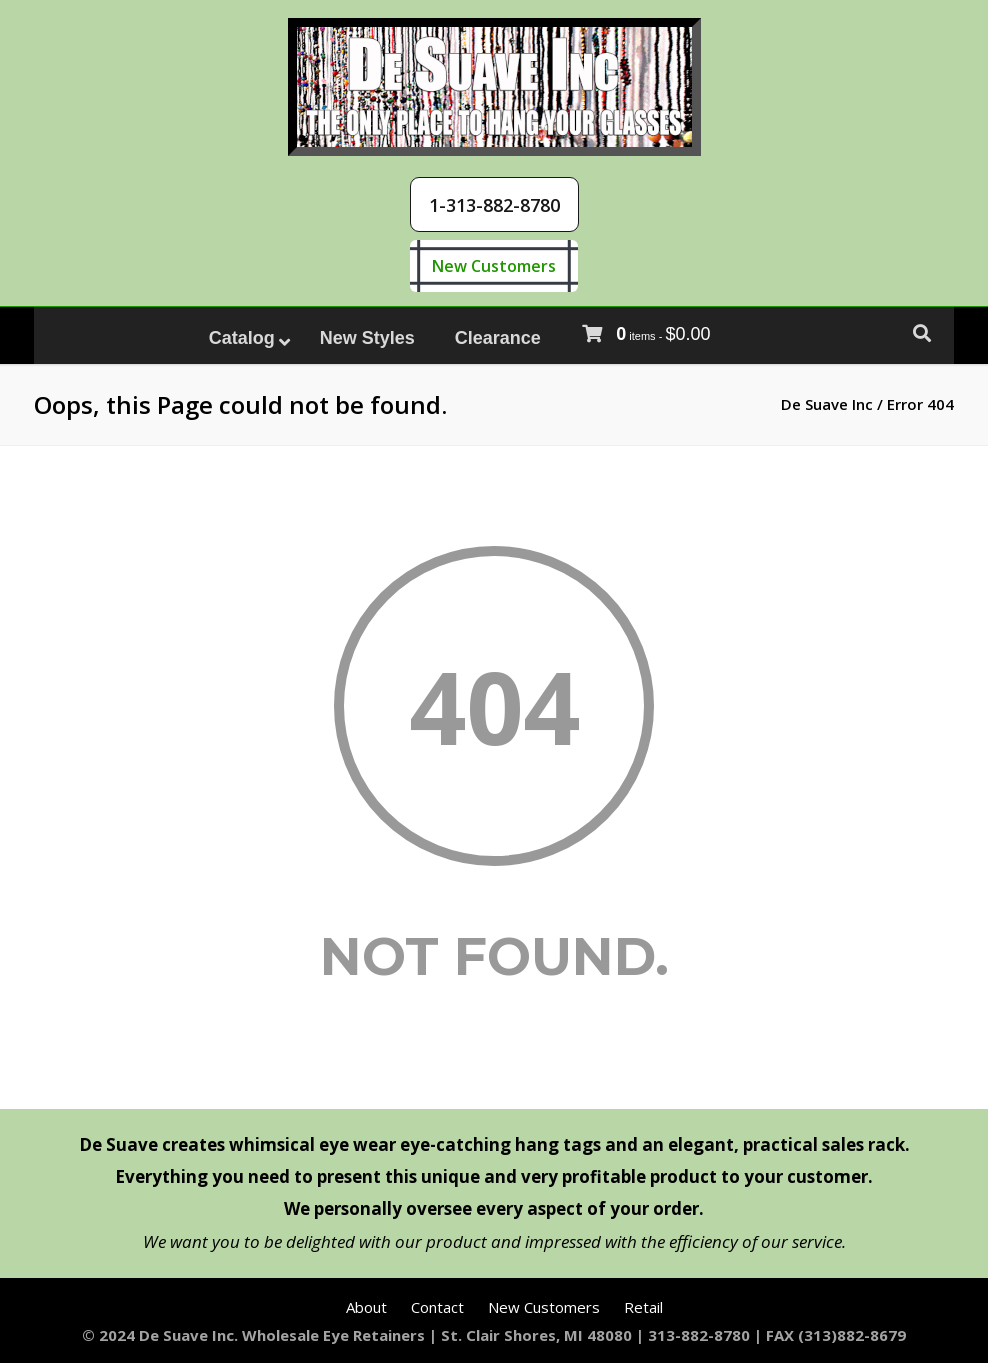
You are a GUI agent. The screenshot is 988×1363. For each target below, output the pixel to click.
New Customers (494, 266)
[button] (494, 204)
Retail (643, 1307)
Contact (437, 1307)
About (366, 1307)
